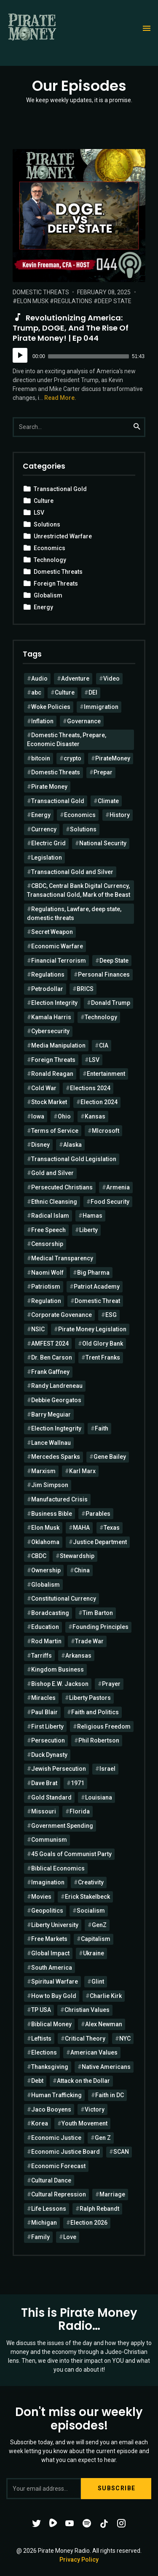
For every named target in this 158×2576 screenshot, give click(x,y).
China (82, 1570)
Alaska (72, 1144)
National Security (102, 843)
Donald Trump (110, 1002)
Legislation (46, 857)
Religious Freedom (104, 1726)
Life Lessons (48, 2208)
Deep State (114, 301)
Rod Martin (46, 1641)
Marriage (112, 2194)
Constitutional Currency (63, 1598)
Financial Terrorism (58, 960)
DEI (92, 692)
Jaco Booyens (51, 2109)
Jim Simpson (49, 1485)
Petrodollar (47, 988)
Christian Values (87, 2009)
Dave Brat (44, 1783)
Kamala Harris (51, 1017)
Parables (98, 1513)
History (120, 815)
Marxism (43, 1471)
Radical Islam (50, 1215)
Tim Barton (98, 1613)
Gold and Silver (52, 1173)
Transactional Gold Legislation (73, 1159)
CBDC (38, 1556)
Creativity (91, 1882)
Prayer (111, 1683)
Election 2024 (99, 1102)
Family (40, 2237)
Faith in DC (109, 2095)
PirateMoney (112, 758)
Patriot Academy (97, 1286)
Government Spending (62, 1825)
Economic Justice (56, 2137)
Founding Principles (100, 1626)
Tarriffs (41, 1655)
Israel (107, 1768)
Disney (40, 1144)
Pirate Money (49, 786)
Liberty (88, 1230)
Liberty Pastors (90, 1697)
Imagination (47, 1882)
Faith (101, 1428)
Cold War (43, 1088)
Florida (80, 1811)
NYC (125, 2038)
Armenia (118, 1187)
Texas (112, 1527)
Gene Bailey (110, 1456)
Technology (50, 559)
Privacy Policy (79, 2559)
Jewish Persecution (58, 1768)
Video (111, 678)
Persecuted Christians (62, 1187)
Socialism (91, 1910)
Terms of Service (54, 1130)
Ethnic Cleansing (54, 1201)
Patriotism (45, 1286)
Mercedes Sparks (55, 1456)
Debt (37, 2080)
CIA (103, 1045)
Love (69, 2237)
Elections (44, 2052)
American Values (94, 2052)
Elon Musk (32, 301)
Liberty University (54, 1925)
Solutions (47, 524)
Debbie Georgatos (56, 1400)
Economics (49, 548)
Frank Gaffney (50, 1371)
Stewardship (77, 1556)
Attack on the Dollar (83, 2080)
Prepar (103, 772)
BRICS (85, 988)
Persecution (48, 1740)
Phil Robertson (98, 1740)
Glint (97, 1981)
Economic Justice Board (65, 2151)
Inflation (42, 721)
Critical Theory (85, 2038)
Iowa (37, 1116)
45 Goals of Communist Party (71, 1854)
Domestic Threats (41, 292)
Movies (41, 1896)
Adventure (75, 678)
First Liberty (47, 1726)
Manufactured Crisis (59, 1499)
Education (45, 1626)
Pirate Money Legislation (92, 1329)
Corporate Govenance (61, 1314)
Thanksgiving (49, 2066)
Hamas (92, 1215)
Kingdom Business (57, 1669)
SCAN (121, 2151)
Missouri (43, 1811)
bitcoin (40, 758)
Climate (108, 801)
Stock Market (49, 1102)
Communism (49, 1839)
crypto (72, 758)
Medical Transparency (62, 1258)
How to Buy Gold (53, 1995)
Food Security (110, 1201)
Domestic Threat (97, 1301)
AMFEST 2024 (50, 1343)
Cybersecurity (50, 1031)
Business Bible (51, 1513)
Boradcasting (50, 1613)
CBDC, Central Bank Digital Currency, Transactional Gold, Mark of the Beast (78, 890)
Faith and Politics (95, 1712)
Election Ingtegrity (56, 1428)
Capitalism (95, 1938)
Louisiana (98, 1797)
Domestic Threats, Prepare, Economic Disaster (66, 739)
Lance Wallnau (51, 1442)
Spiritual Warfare (54, 1981)
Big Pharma (93, 1272)
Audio (39, 678)
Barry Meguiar (51, 1414)
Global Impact (50, 1953)
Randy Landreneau (57, 1385)
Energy (43, 607)
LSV (39, 512)
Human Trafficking (56, 2095)
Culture (44, 500)
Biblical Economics (58, 1868)
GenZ (99, 1925)
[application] (79, 356)
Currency (43, 829)
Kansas (95, 1116)
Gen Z (103, 2137)
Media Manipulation (58, 1045)
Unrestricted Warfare (63, 536)
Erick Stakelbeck (87, 1896)
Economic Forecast (58, 2166)
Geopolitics (47, 1910)
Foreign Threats (56, 583)
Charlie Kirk (106, 1995)
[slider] (88, 356)
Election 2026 (88, 2222)
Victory (94, 2109)
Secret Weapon (52, 931)
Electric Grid (48, 843)
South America (51, 1967)
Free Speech (48, 1230)
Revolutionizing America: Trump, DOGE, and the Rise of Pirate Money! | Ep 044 (71, 328)
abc (36, 692)
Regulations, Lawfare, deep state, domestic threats (74, 913)
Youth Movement (84, 2123)
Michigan (44, 2222)
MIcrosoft (105, 1130)
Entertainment (106, 1073)
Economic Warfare (57, 946)
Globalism (48, 595)
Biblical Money (51, 2024)
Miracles (43, 1697)
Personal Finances (104, 974)
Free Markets (49, 1938)
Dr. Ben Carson (51, 1357)
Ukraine (93, 1953)
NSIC (38, 1329)
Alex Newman (103, 2024)
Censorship (47, 1243)
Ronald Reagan (52, 1073)
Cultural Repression (58, 2194)
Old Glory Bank (102, 1343)
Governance (84, 721)
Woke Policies (50, 706)
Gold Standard (51, 1797)
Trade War (89, 1641)
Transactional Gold (60, 489)
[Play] (20, 355)
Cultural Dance (51, 2180)
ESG (111, 1314)
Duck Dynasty (49, 1754)
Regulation (46, 1301)
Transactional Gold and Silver (72, 872)
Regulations (73, 301)
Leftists (41, 2038)
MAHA (81, 1527)
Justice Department (100, 1542)
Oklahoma (45, 1542)
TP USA (41, 2009)
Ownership (46, 1570)
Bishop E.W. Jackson (59, 1683)
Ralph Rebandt (99, 2208)
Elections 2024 (90, 1088)
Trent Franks (103, 1357)
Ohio (64, 1116)
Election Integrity (54, 1002)
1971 (77, 1783)
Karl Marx (82, 1471)
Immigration (101, 706)
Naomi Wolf (47, 1272)
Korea (39, 2123)
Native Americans (106, 2066)
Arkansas (78, 1655)
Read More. (60, 397)
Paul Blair (44, 1712)
